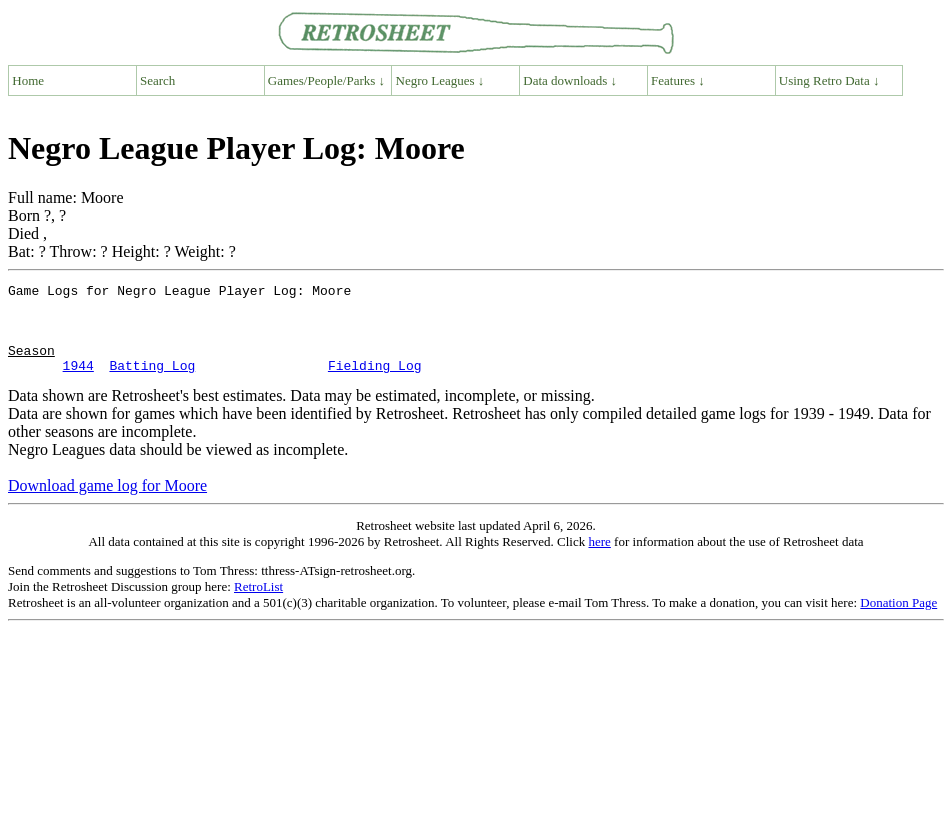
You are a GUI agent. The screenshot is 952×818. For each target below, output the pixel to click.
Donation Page (898, 620)
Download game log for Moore (107, 503)
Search (157, 80)
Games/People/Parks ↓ (326, 80)
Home (28, 80)
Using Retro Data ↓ (829, 80)
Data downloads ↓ (570, 80)
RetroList (258, 604)
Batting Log (152, 383)
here (599, 559)
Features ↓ (678, 80)
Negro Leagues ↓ (440, 80)
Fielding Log (375, 383)
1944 (78, 383)
